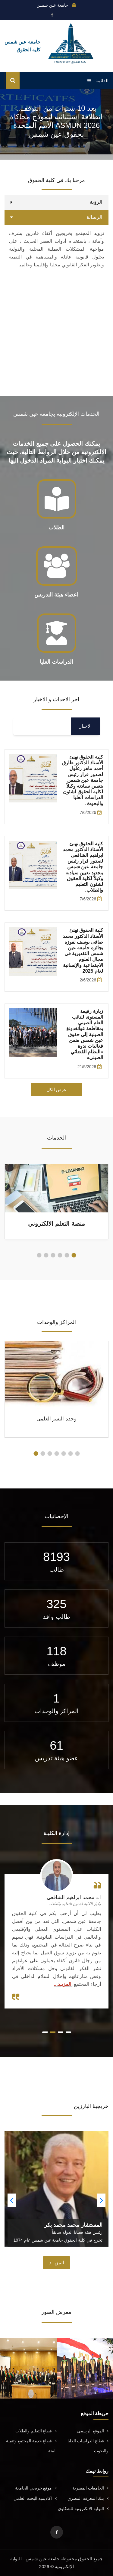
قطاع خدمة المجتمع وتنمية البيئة (31, 2445)
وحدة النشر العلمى (56, 1419)
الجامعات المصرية (90, 2488)
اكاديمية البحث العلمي (35, 2498)
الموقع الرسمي (92, 2430)
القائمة (97, 80)
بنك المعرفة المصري (87, 2498)
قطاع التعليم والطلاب (36, 2430)
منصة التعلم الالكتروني (56, 1223)
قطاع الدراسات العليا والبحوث (87, 2445)
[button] (74, 1255)
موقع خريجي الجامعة (36, 2488)
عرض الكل (56, 1089)
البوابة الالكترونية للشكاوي (83, 2508)
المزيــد (56, 2262)
